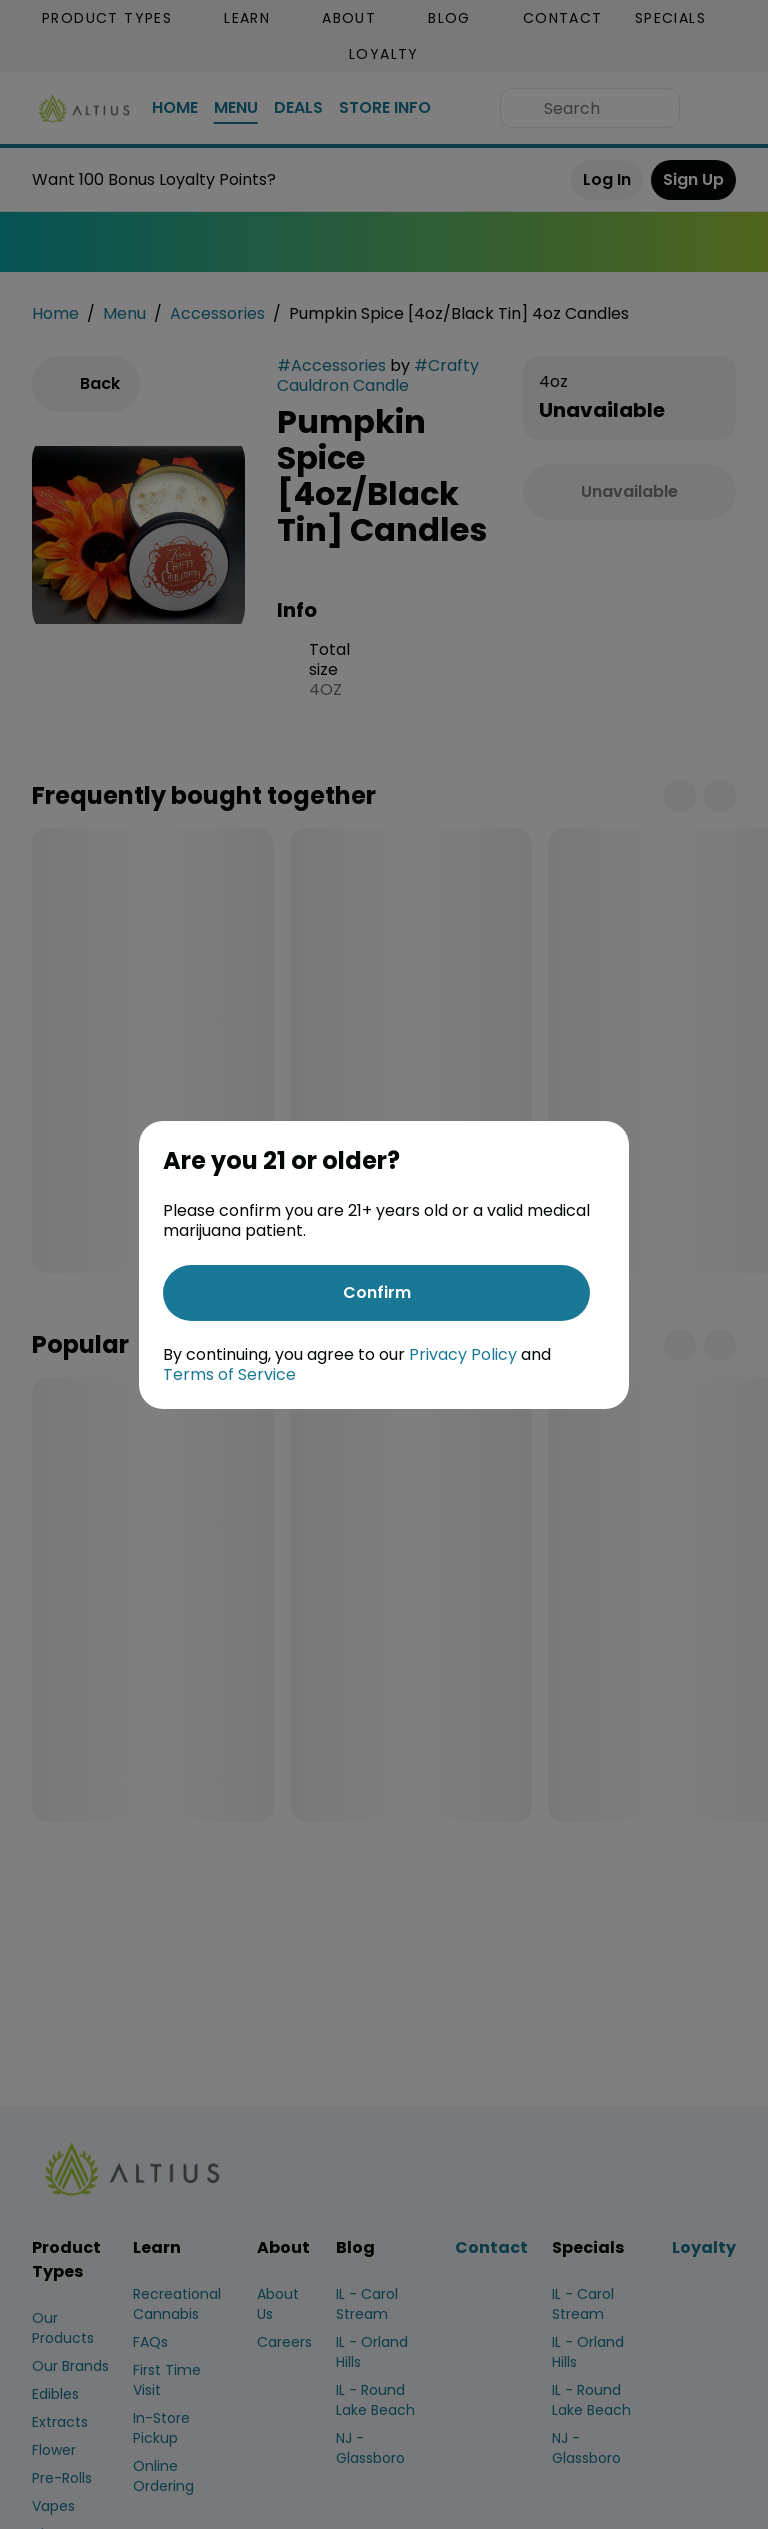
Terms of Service (229, 1374)
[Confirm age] (376, 1293)
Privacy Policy (463, 1354)
